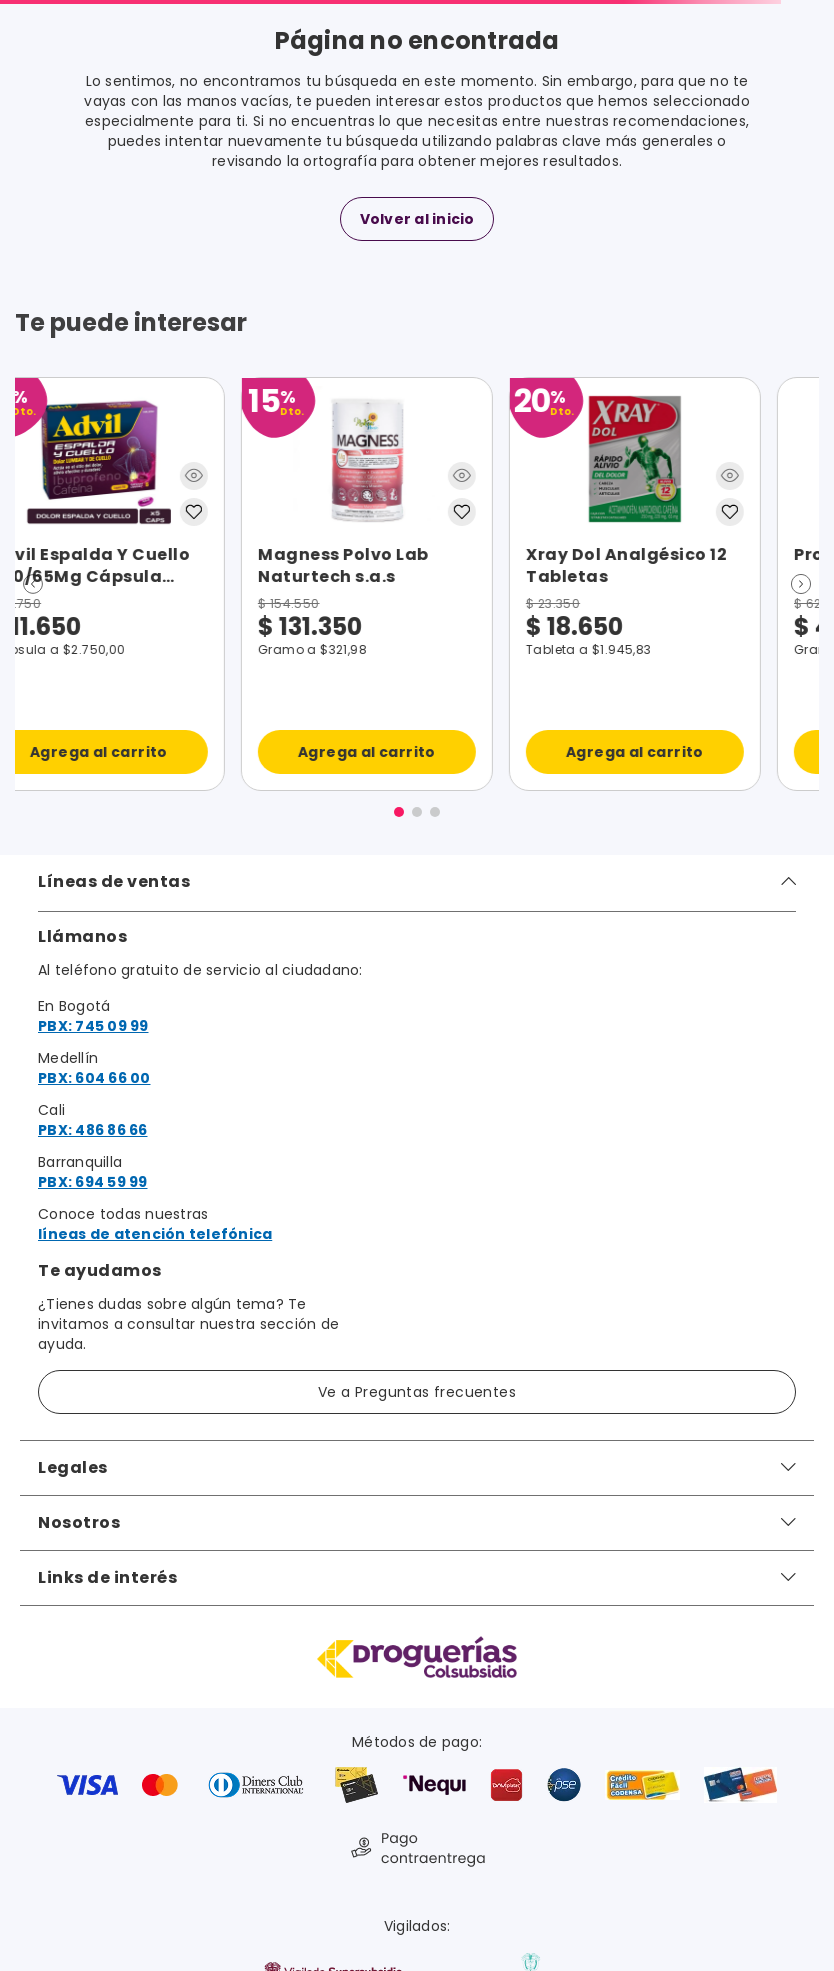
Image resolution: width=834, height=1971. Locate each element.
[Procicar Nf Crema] (468, 584)
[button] (33, 584)
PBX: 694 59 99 (93, 1182)
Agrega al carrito (200, 752)
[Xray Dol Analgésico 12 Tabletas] (200, 584)
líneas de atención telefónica (155, 1234)
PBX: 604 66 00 (94, 1078)
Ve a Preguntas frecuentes (417, 1392)
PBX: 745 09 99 (93, 1026)
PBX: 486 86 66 (93, 1130)
